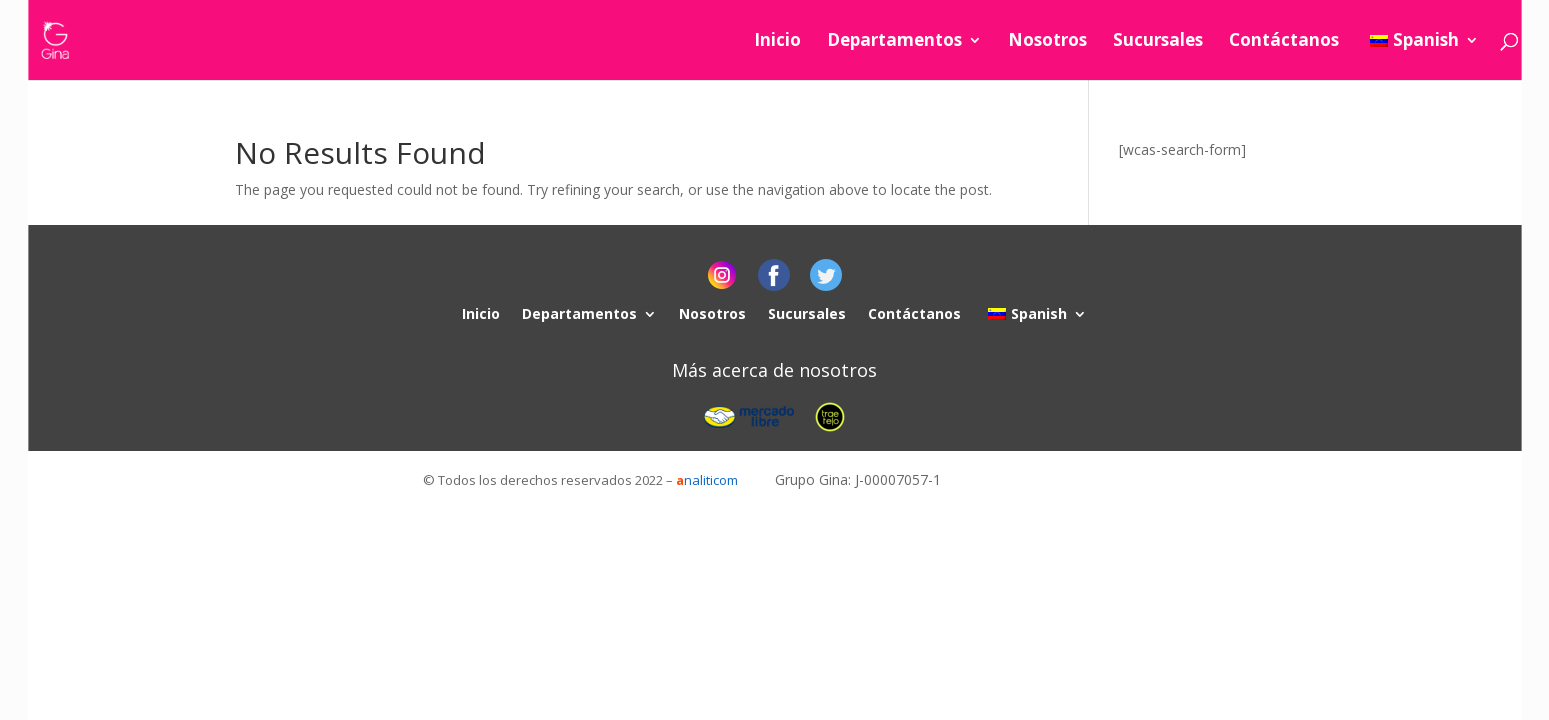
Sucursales (1158, 42)
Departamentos (894, 42)
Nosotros (1047, 42)
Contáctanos (1284, 42)
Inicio (777, 42)
